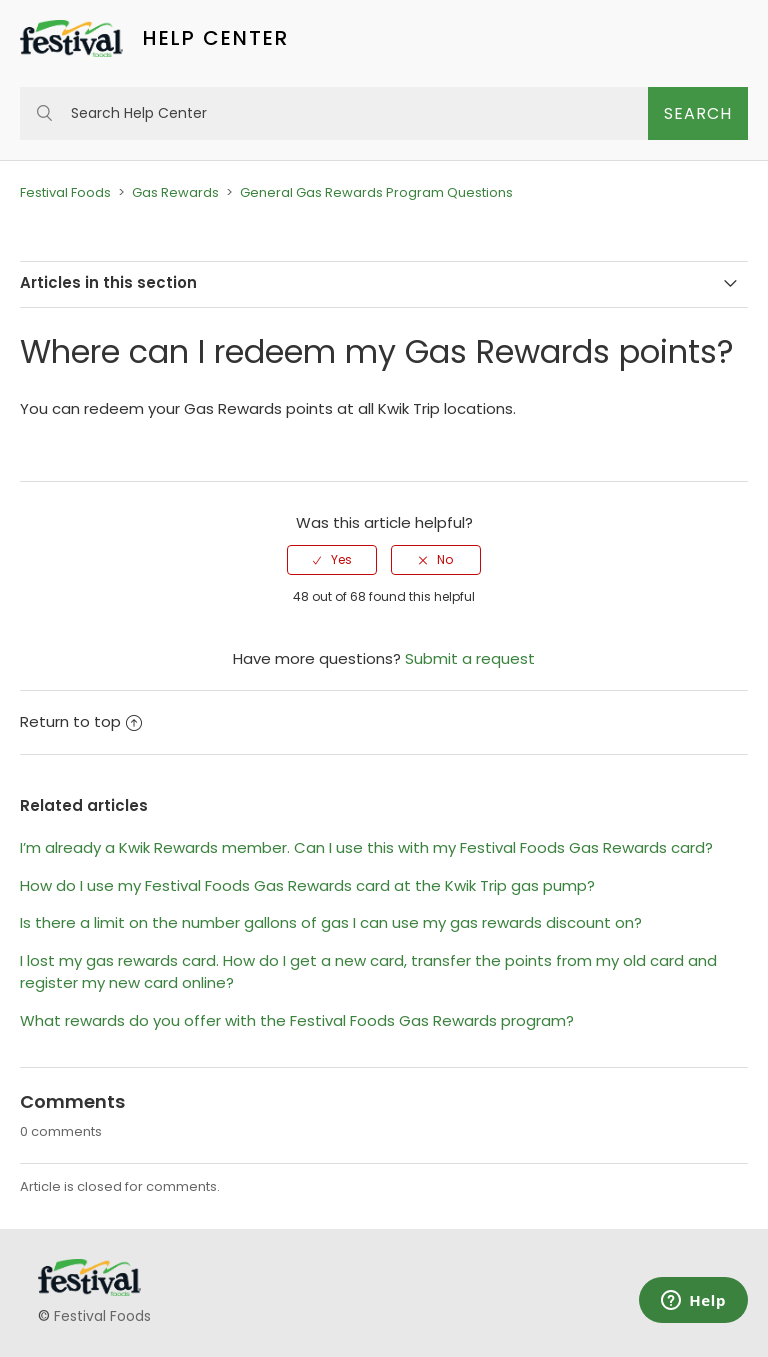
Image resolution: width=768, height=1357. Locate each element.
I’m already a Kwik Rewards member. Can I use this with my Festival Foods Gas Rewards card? (366, 847)
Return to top (81, 721)
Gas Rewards (175, 192)
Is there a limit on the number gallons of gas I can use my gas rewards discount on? (331, 922)
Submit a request (470, 658)
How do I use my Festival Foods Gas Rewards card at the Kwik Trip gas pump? (307, 885)
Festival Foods (65, 192)
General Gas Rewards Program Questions (376, 192)
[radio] (332, 560)
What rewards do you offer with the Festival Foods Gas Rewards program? (297, 1020)
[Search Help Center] (334, 113)
